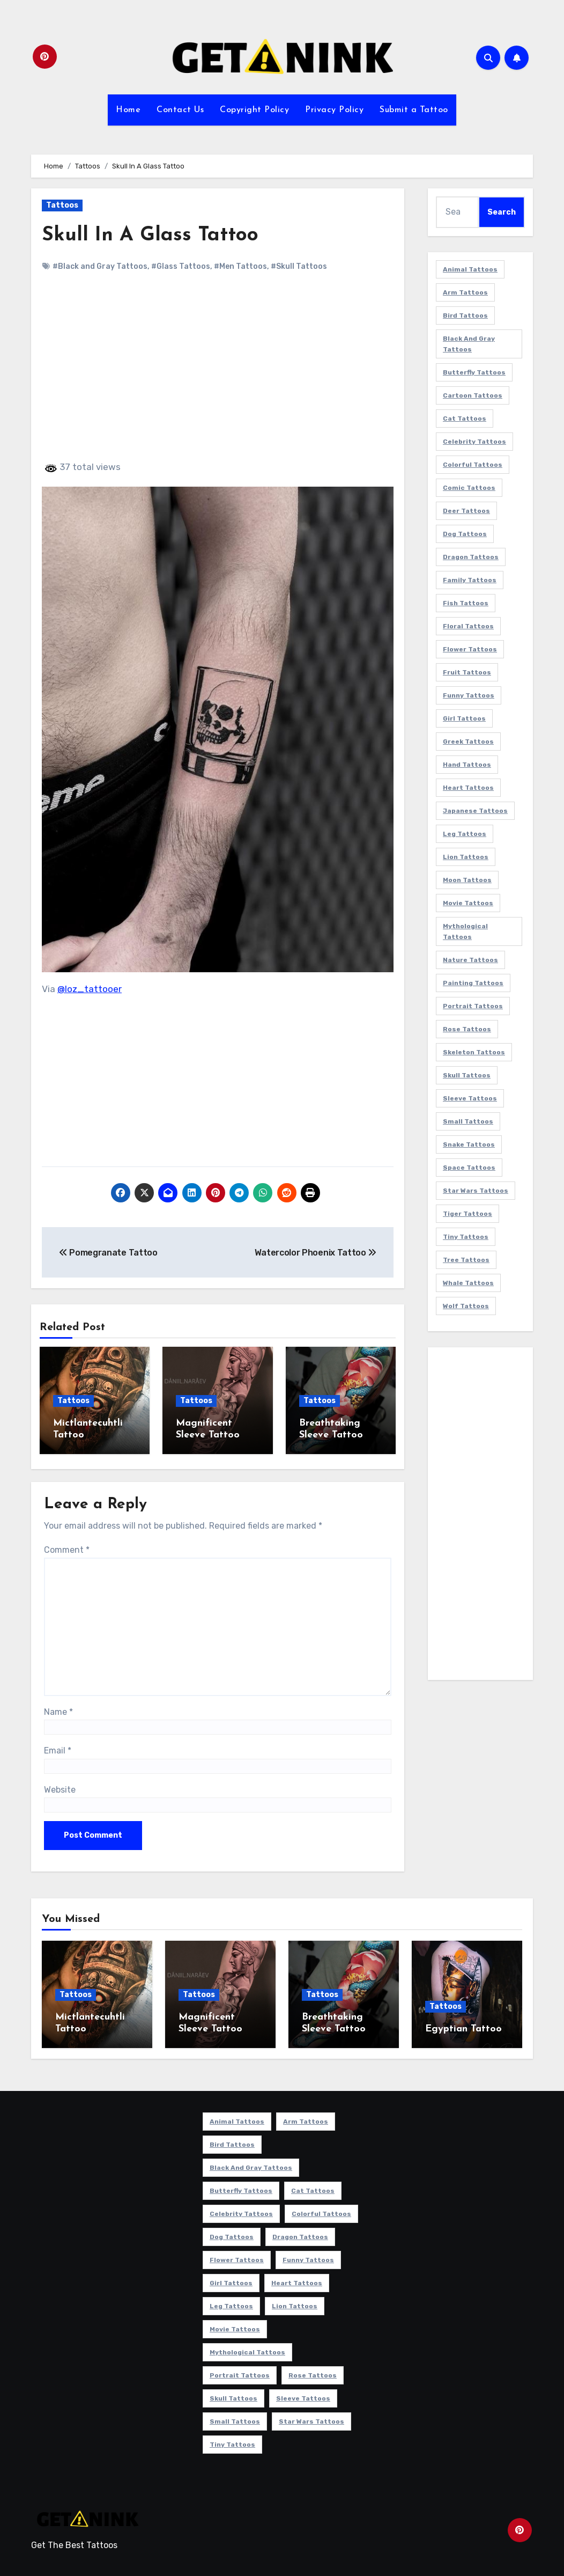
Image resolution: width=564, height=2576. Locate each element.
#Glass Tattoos (180, 266)
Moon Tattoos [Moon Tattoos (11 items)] (467, 880)
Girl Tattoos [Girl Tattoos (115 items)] (464, 718)
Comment (67, 1548)
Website (60, 1787)
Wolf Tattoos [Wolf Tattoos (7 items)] (466, 1306)
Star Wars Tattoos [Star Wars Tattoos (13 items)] (475, 1190)
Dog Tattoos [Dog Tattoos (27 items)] (465, 534)
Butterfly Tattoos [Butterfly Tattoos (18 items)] (474, 372)
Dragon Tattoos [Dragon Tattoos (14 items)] (471, 557)
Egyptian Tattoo (463, 2027)
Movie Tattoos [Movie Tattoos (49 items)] (468, 903)
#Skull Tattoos (299, 266)
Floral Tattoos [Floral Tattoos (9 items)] (468, 626)
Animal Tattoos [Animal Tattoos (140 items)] (470, 269)
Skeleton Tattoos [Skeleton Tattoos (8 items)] (474, 1052)
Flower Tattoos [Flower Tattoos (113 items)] (470, 649)
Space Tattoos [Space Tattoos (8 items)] (469, 1167)
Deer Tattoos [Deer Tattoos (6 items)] (466, 511)
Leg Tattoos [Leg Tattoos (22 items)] (464, 834)
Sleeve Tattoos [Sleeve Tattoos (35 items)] (470, 1098)
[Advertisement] (219, 375)
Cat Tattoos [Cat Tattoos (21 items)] (464, 418)
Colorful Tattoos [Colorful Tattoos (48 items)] (472, 464)
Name (58, 1710)
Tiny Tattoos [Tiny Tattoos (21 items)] (465, 1237)
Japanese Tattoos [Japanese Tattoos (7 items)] (475, 810)
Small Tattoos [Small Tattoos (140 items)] (468, 1121)
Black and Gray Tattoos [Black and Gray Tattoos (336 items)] (469, 344)
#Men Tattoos (240, 266)
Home (128, 110)
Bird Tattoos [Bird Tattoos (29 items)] (465, 315)
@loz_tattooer (89, 989)
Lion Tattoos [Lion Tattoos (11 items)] (465, 857)
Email (57, 1749)
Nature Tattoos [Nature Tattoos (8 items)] (470, 960)
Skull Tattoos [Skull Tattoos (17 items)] (467, 1075)
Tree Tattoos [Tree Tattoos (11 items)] (466, 1260)
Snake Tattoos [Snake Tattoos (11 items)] (469, 1144)
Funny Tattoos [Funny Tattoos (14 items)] (468, 695)
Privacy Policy (334, 110)
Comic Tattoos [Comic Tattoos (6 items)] (469, 487)
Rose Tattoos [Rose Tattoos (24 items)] (467, 1029)
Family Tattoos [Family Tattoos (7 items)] (469, 580)
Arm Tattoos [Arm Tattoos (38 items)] (465, 292)
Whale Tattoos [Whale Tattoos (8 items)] (468, 1283)
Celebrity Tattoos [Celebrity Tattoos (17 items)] (474, 441)
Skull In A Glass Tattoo (151, 235)
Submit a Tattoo (414, 110)
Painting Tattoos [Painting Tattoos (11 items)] (473, 983)
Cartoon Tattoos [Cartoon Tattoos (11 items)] (472, 395)
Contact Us (180, 110)
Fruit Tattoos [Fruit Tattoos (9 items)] (467, 672)
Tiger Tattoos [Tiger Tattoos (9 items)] (467, 1213)
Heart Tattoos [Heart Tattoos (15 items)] (468, 787)
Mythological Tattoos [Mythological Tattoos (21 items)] (465, 931)
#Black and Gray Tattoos (100, 266)
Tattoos (62, 205)
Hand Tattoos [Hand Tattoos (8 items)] (467, 764)
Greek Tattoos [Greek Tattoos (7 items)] (468, 741)
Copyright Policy (254, 110)
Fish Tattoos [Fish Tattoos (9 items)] (465, 603)
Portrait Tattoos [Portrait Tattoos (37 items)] (473, 1006)
